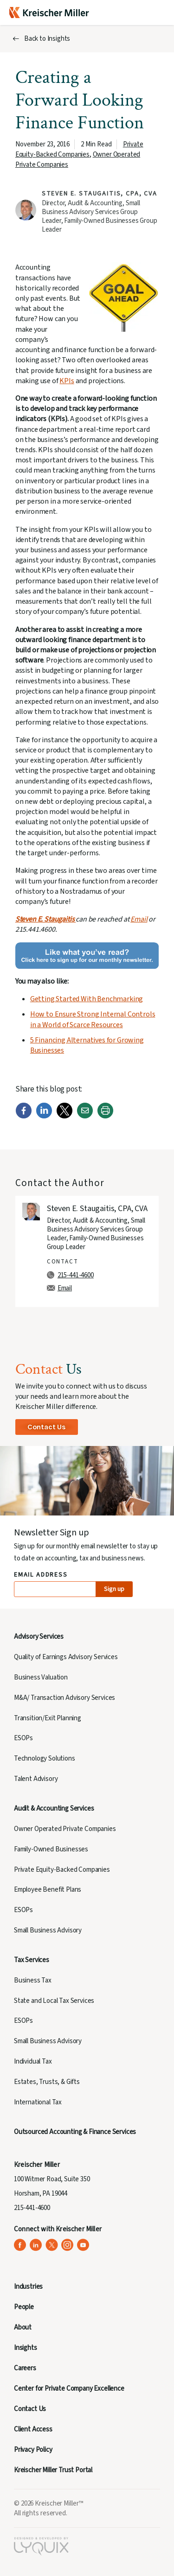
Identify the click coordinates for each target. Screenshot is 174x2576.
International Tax (38, 2102)
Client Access (33, 2429)
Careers (25, 2368)
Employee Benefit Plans (47, 1889)
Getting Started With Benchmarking (86, 999)
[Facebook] (23, 1116)
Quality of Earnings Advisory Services (66, 1657)
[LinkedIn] (44, 1116)
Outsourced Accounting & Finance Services (75, 2132)
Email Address (41, 1575)
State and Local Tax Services (54, 2001)
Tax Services (31, 1960)
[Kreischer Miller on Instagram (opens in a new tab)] (67, 2245)
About (23, 2327)
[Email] (85, 1116)
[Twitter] (64, 1116)
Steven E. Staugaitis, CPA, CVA (99, 193)
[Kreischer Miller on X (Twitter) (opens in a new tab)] (51, 2245)
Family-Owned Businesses (51, 1849)
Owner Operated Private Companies (65, 1829)
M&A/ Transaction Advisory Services (64, 1698)
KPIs (66, 381)
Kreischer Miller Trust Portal (53, 2470)
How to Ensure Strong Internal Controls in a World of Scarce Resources (92, 1019)
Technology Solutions (44, 1758)
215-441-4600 (76, 1275)
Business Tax (33, 1980)
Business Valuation (41, 1677)
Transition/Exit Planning (47, 1718)
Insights (25, 2348)
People (24, 2307)
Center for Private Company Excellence (69, 2388)
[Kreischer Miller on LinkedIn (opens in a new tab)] (36, 2245)
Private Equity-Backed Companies (79, 149)
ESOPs (23, 1738)
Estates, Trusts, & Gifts (47, 2082)
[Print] (105, 1116)
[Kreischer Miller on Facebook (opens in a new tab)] (20, 2245)
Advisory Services (39, 1637)
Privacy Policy (33, 2450)
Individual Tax (33, 2061)
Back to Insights (47, 39)
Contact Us (46, 1426)
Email (138, 919)
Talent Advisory (36, 1779)
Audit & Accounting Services (54, 1808)
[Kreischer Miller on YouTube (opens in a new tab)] (83, 2245)
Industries (28, 2287)
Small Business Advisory (48, 1930)
